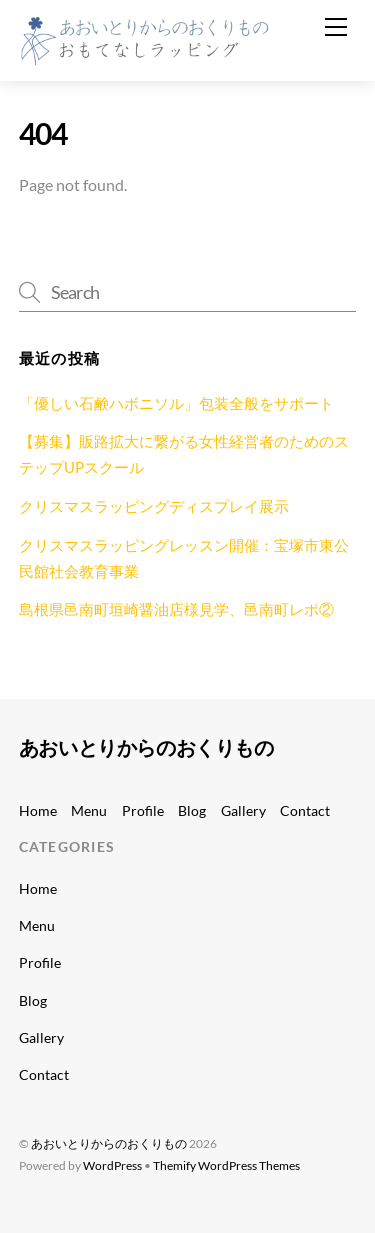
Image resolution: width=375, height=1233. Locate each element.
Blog (192, 810)
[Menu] (336, 27)
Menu (89, 810)
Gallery (243, 810)
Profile (143, 810)
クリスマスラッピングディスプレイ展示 (154, 506)
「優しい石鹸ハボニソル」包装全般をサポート (176, 403)
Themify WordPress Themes (226, 1165)
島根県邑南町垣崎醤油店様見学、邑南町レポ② (176, 609)
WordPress (112, 1165)
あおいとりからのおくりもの (109, 1143)
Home (38, 810)
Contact (305, 810)
